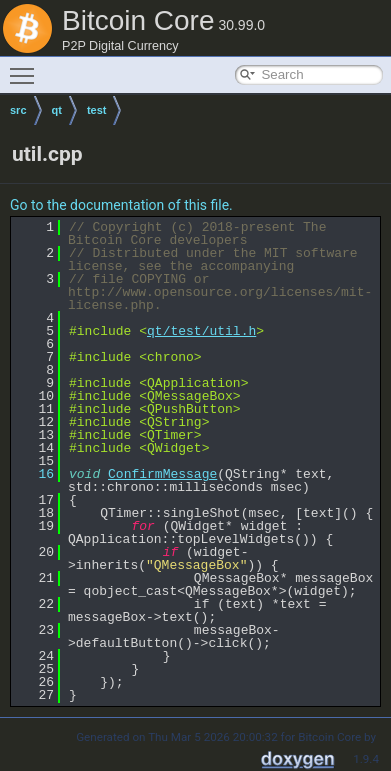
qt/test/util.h (201, 331)
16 (34, 474)
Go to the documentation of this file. (121, 205)
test (97, 110)
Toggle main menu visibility (27, 67)
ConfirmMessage (162, 474)
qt (57, 110)
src (18, 110)
